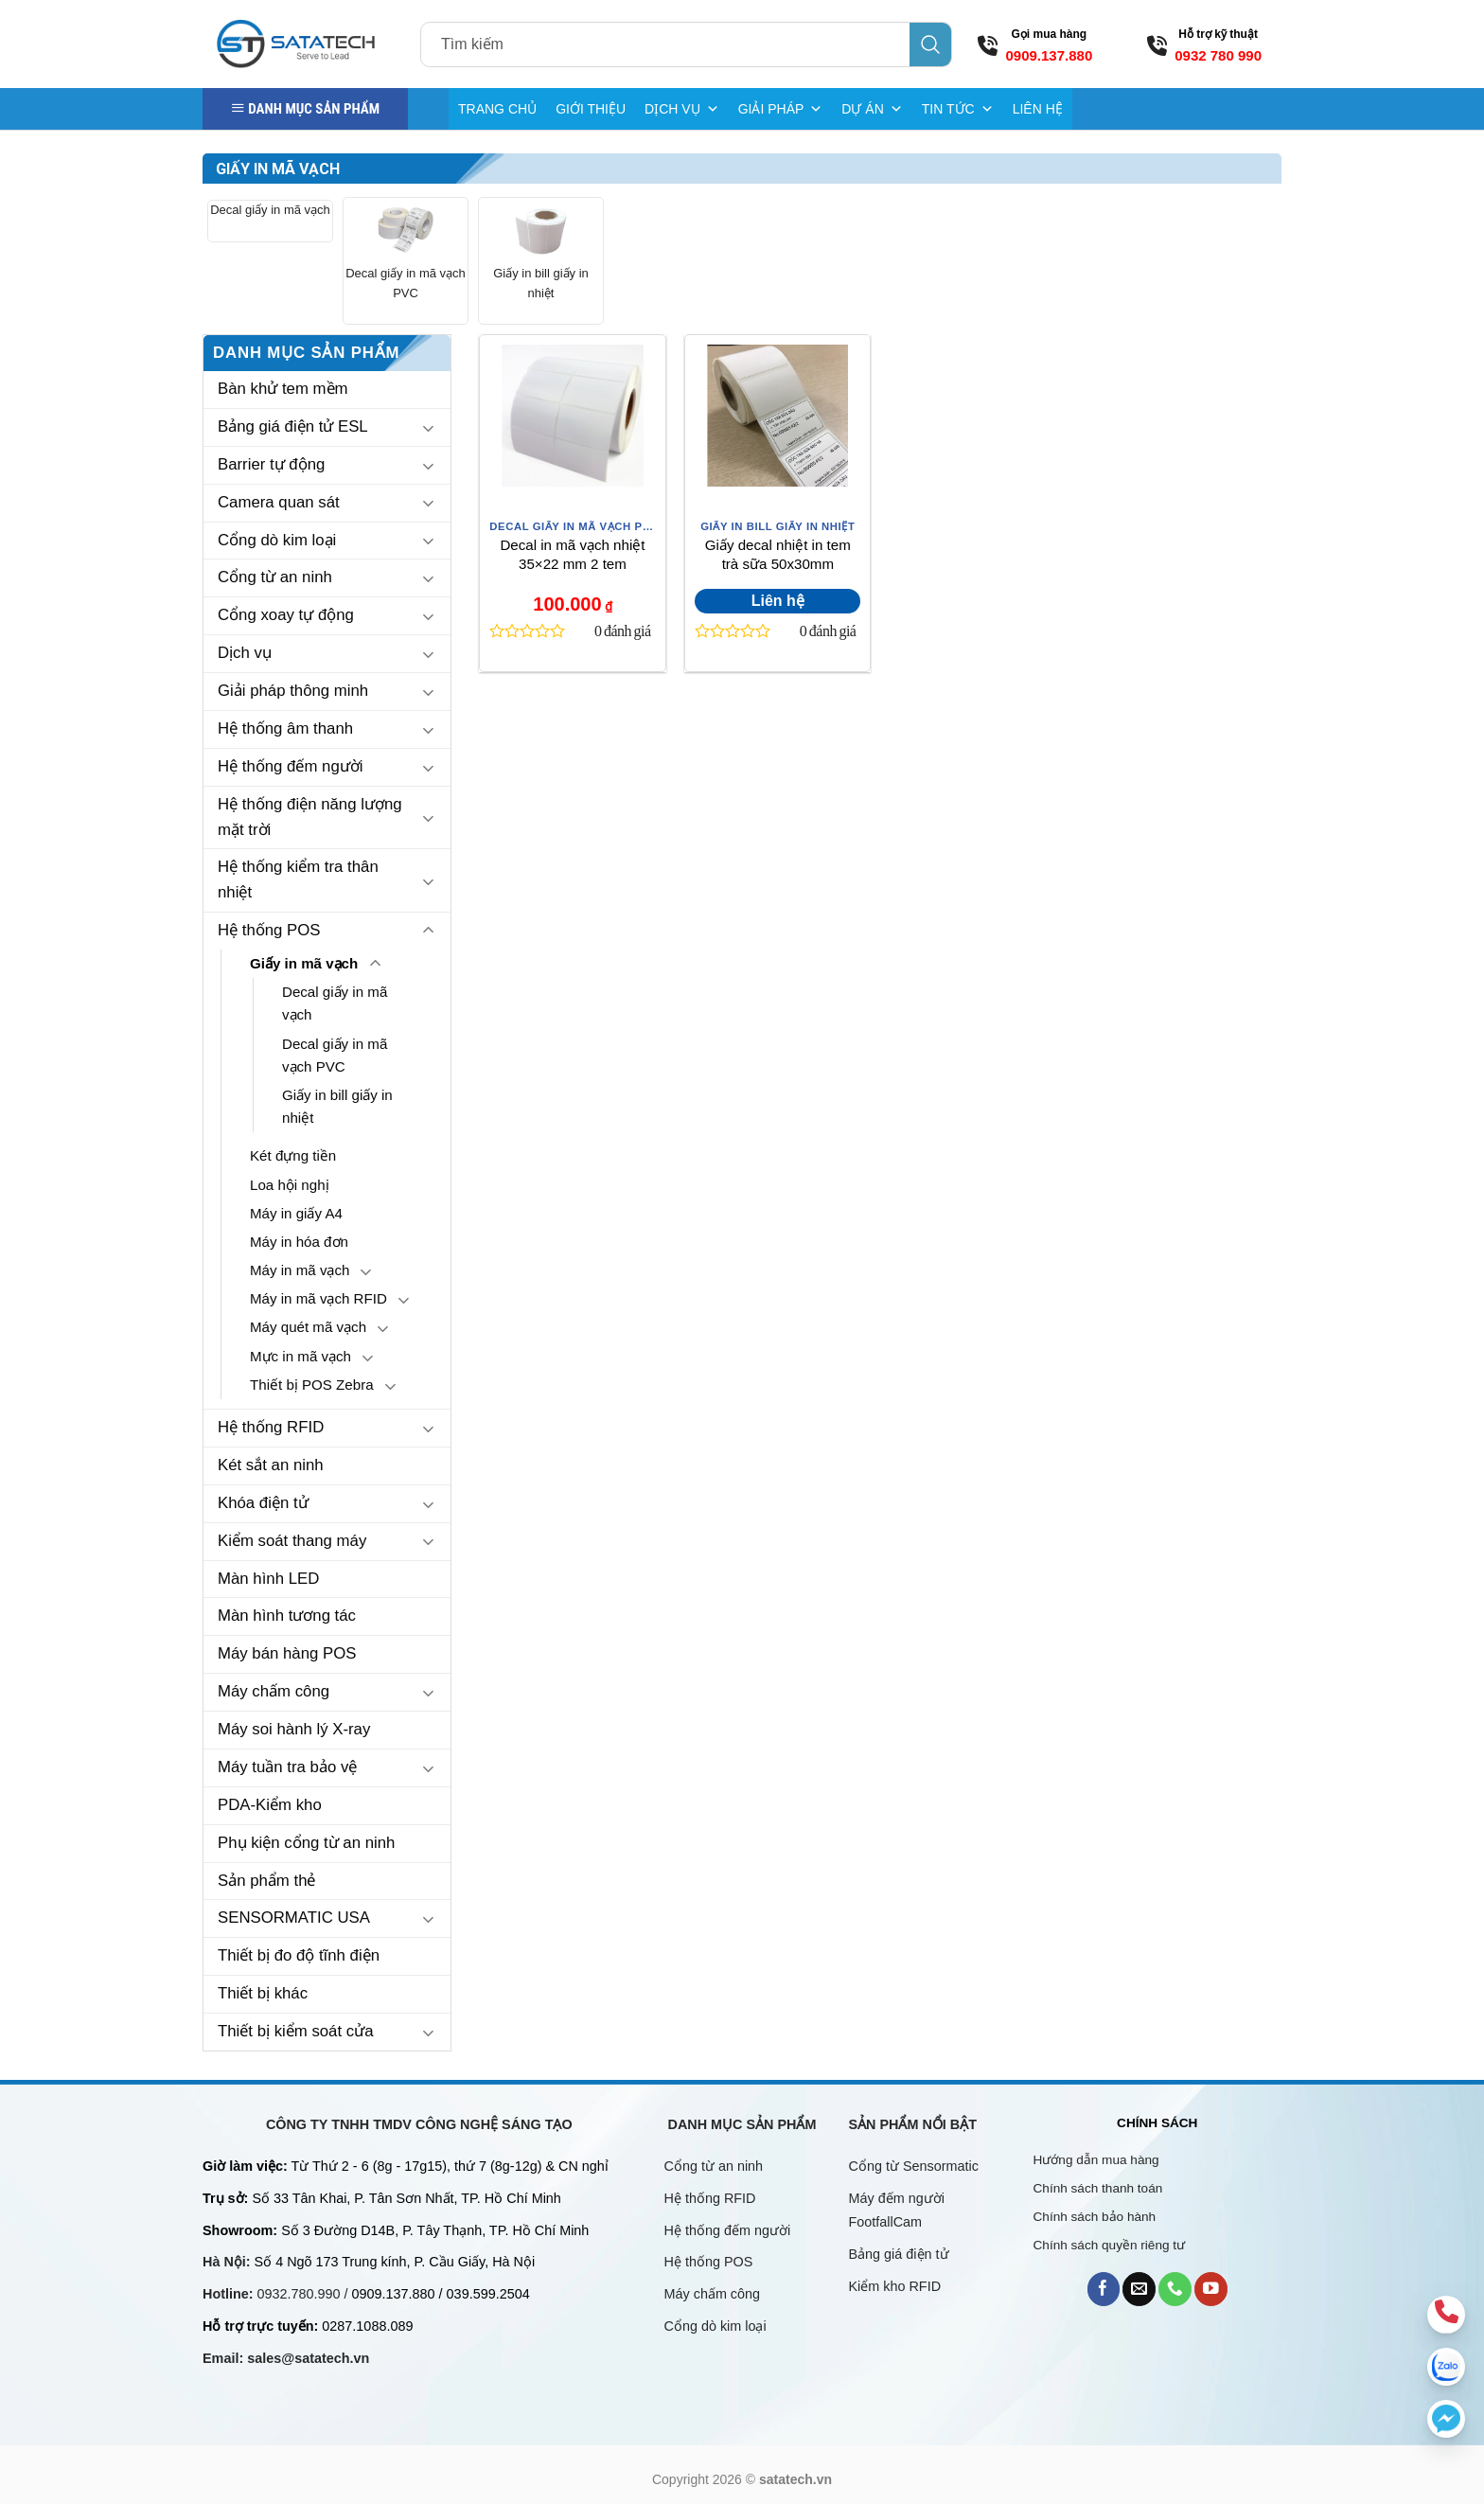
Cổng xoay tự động (286, 615)
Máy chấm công (273, 1691)
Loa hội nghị (289, 1185)
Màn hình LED (268, 1579)
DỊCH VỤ (682, 109)
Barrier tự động (271, 464)
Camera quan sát (279, 502)
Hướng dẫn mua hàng (1096, 2160)
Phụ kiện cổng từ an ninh (306, 1843)
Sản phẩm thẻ (267, 1881)
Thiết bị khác (263, 1993)
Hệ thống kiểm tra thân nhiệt (298, 879)
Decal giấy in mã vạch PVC (405, 283)
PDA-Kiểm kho (270, 1805)
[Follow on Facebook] (1104, 2288)
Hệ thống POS (269, 930)
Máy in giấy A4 (296, 1213)
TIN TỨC (958, 109)
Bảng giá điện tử (901, 2254)
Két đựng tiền (293, 1155)
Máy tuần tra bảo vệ (287, 1767)
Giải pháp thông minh (293, 691)
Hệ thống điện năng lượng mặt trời (310, 817)
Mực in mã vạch (300, 1356)
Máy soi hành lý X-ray (294, 1729)
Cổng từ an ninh (275, 577)
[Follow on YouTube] (1211, 2288)
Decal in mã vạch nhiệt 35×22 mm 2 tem (572, 554)
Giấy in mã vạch (304, 963)
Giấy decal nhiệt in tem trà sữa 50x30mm (778, 554)
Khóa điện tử (263, 1503)
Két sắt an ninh (271, 1465)
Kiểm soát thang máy (292, 1541)
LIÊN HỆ (1038, 108)
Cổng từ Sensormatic (914, 2166)
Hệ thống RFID (271, 1427)
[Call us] (1175, 2288)
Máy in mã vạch (299, 1270)
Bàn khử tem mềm (283, 389)
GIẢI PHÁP (780, 109)
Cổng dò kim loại (277, 540)
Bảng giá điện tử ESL (293, 426)
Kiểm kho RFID (895, 2286)
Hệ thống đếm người (290, 766)
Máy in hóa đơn (299, 1242)
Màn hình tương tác (287, 1616)
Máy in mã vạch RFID (318, 1298)
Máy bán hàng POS (287, 1653)
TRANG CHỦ (497, 108)
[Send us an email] (1139, 2288)
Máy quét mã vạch (308, 1327)
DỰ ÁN (871, 109)
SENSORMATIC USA (294, 1918)
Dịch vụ (245, 653)
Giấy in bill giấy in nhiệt (541, 283)
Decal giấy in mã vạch (270, 210)
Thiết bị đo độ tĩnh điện (299, 1955)
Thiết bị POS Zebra (312, 1384)
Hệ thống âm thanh (285, 728)
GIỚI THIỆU (591, 108)
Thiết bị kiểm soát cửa (296, 2031)
